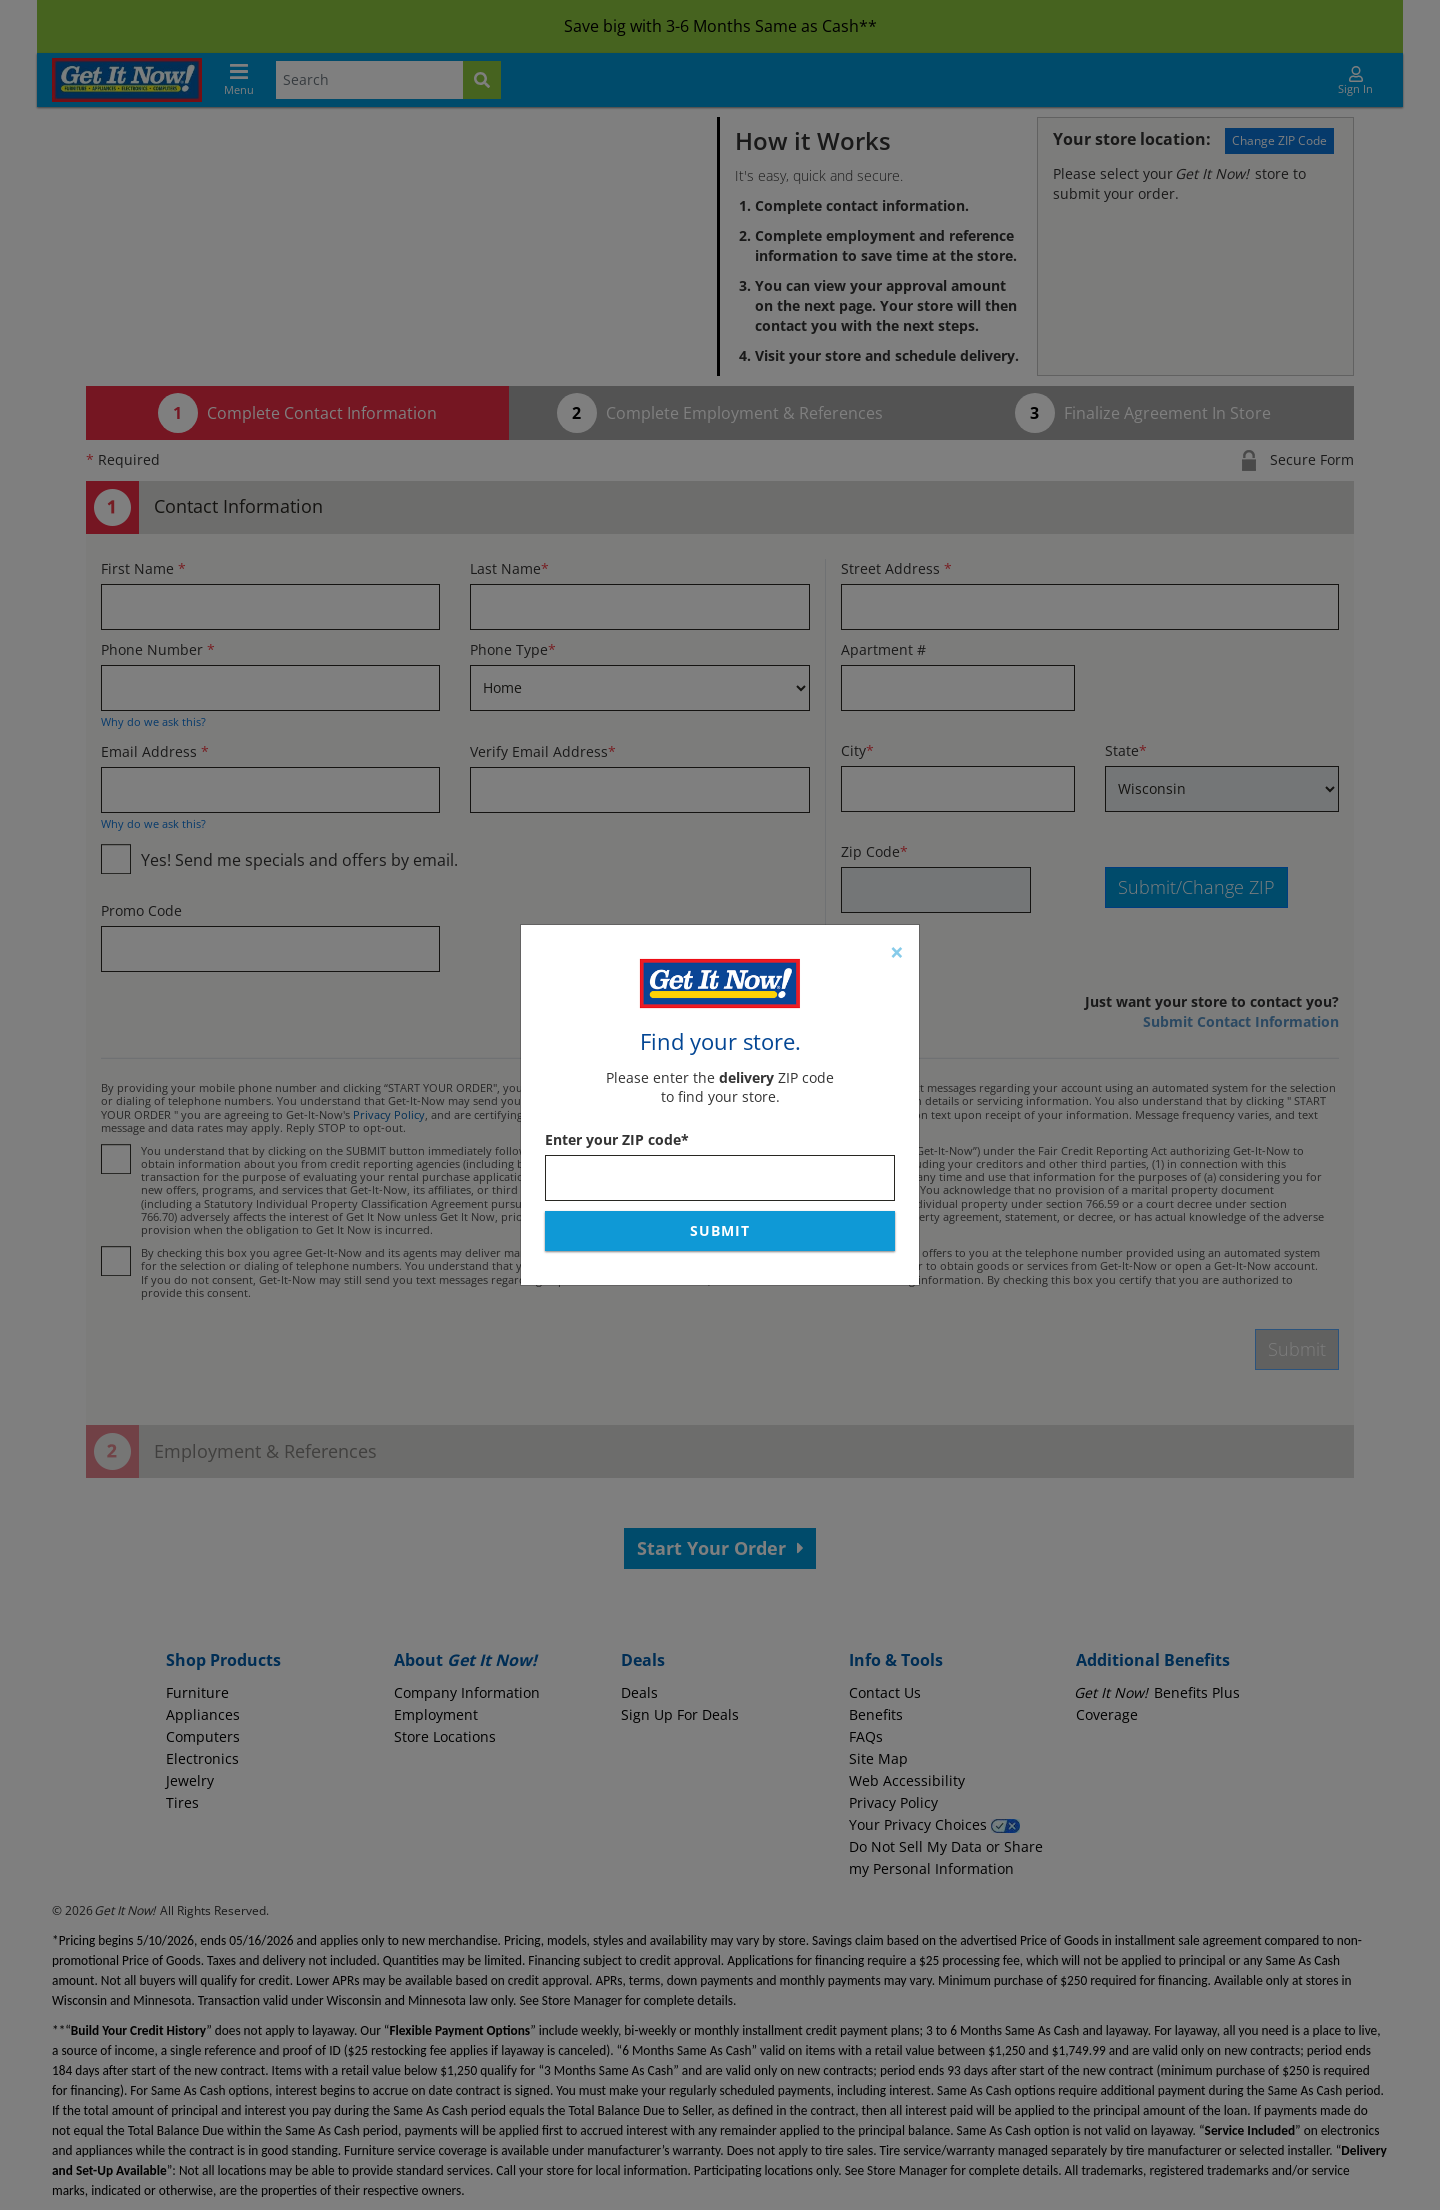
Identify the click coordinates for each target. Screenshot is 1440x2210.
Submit (720, 1230)
